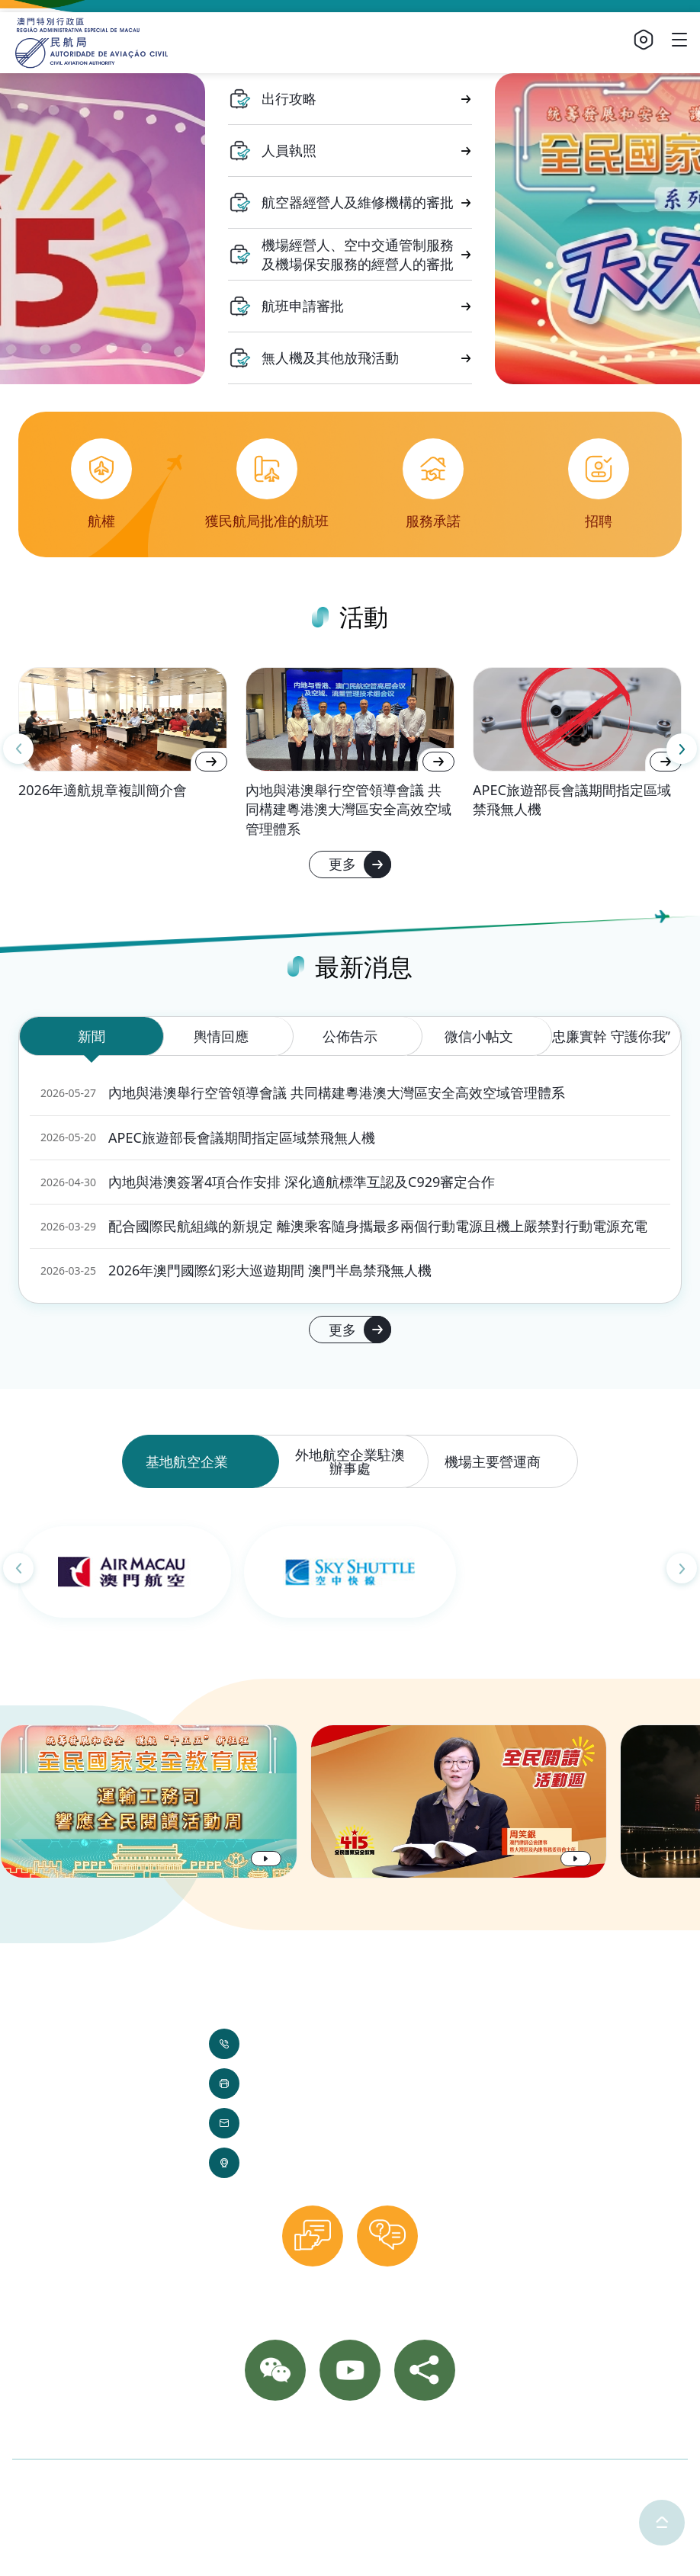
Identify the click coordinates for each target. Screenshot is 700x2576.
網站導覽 (433, 2432)
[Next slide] (681, 748)
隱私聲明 (218, 2484)
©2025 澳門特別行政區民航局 (93, 2484)
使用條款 (286, 2484)
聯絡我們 (255, 2432)
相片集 (313, 2432)
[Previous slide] (18, 748)
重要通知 (371, 2432)
